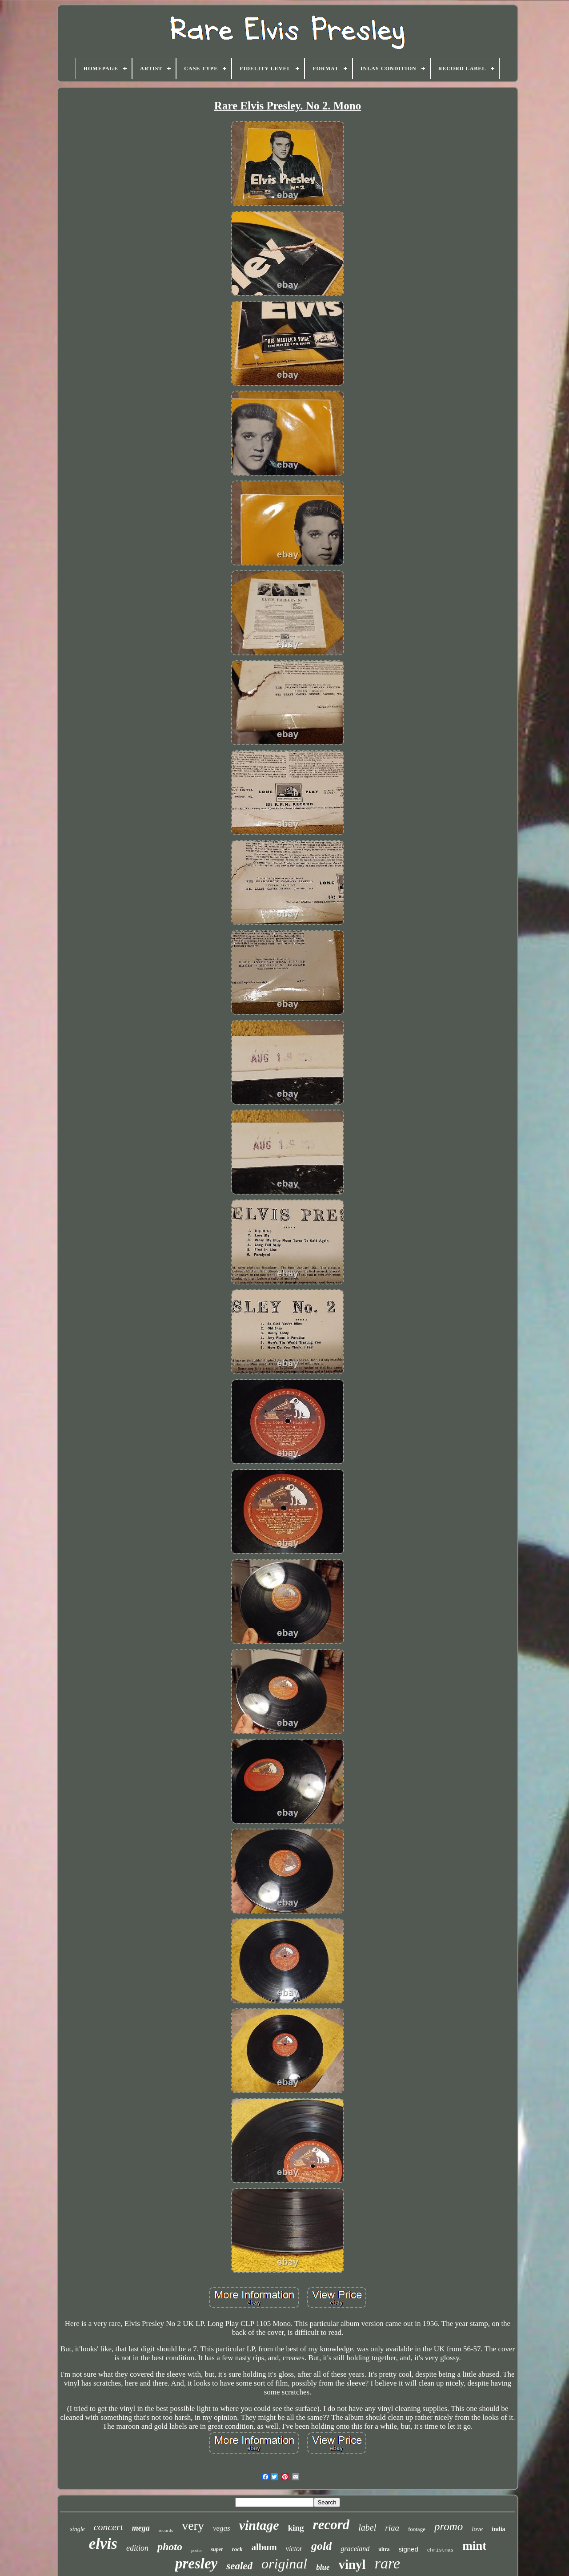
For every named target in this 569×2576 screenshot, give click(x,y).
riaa (392, 2527)
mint (474, 2545)
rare (387, 2563)
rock (237, 2549)
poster (196, 2550)
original (284, 2564)
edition (137, 2548)
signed (408, 2549)
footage (416, 2529)
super (217, 2549)
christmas (440, 2550)
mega (141, 2528)
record (331, 2524)
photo (169, 2546)
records (166, 2530)
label (367, 2527)
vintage (259, 2525)
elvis (103, 2543)
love (477, 2528)
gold (321, 2546)
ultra (383, 2549)
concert (108, 2526)
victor (294, 2548)
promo (448, 2526)
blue (322, 2567)
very (193, 2525)
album (264, 2547)
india (498, 2529)
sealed (239, 2566)
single (77, 2529)
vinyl (351, 2564)
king (296, 2527)
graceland (355, 2548)
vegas (221, 2528)
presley (196, 2564)
